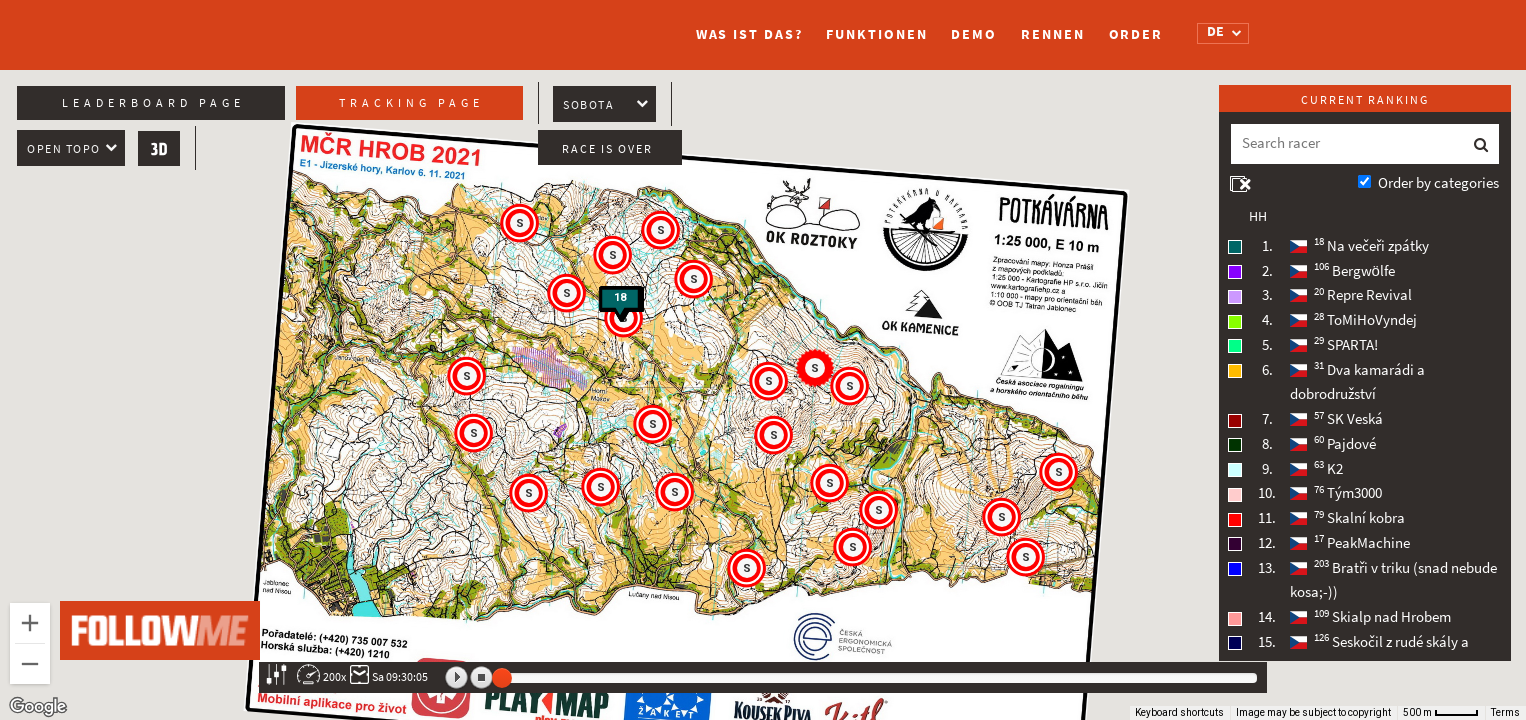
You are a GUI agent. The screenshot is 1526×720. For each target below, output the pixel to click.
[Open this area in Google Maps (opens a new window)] (38, 707)
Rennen (1052, 34)
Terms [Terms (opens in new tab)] (1505, 712)
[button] (854, 548)
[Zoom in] (30, 623)
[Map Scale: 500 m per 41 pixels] (1441, 713)
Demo (974, 34)
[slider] (502, 678)
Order (1136, 34)
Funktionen (876, 34)
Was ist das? (749, 34)
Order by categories (1438, 183)
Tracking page (411, 103)
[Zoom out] (30, 664)
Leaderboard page (153, 103)
